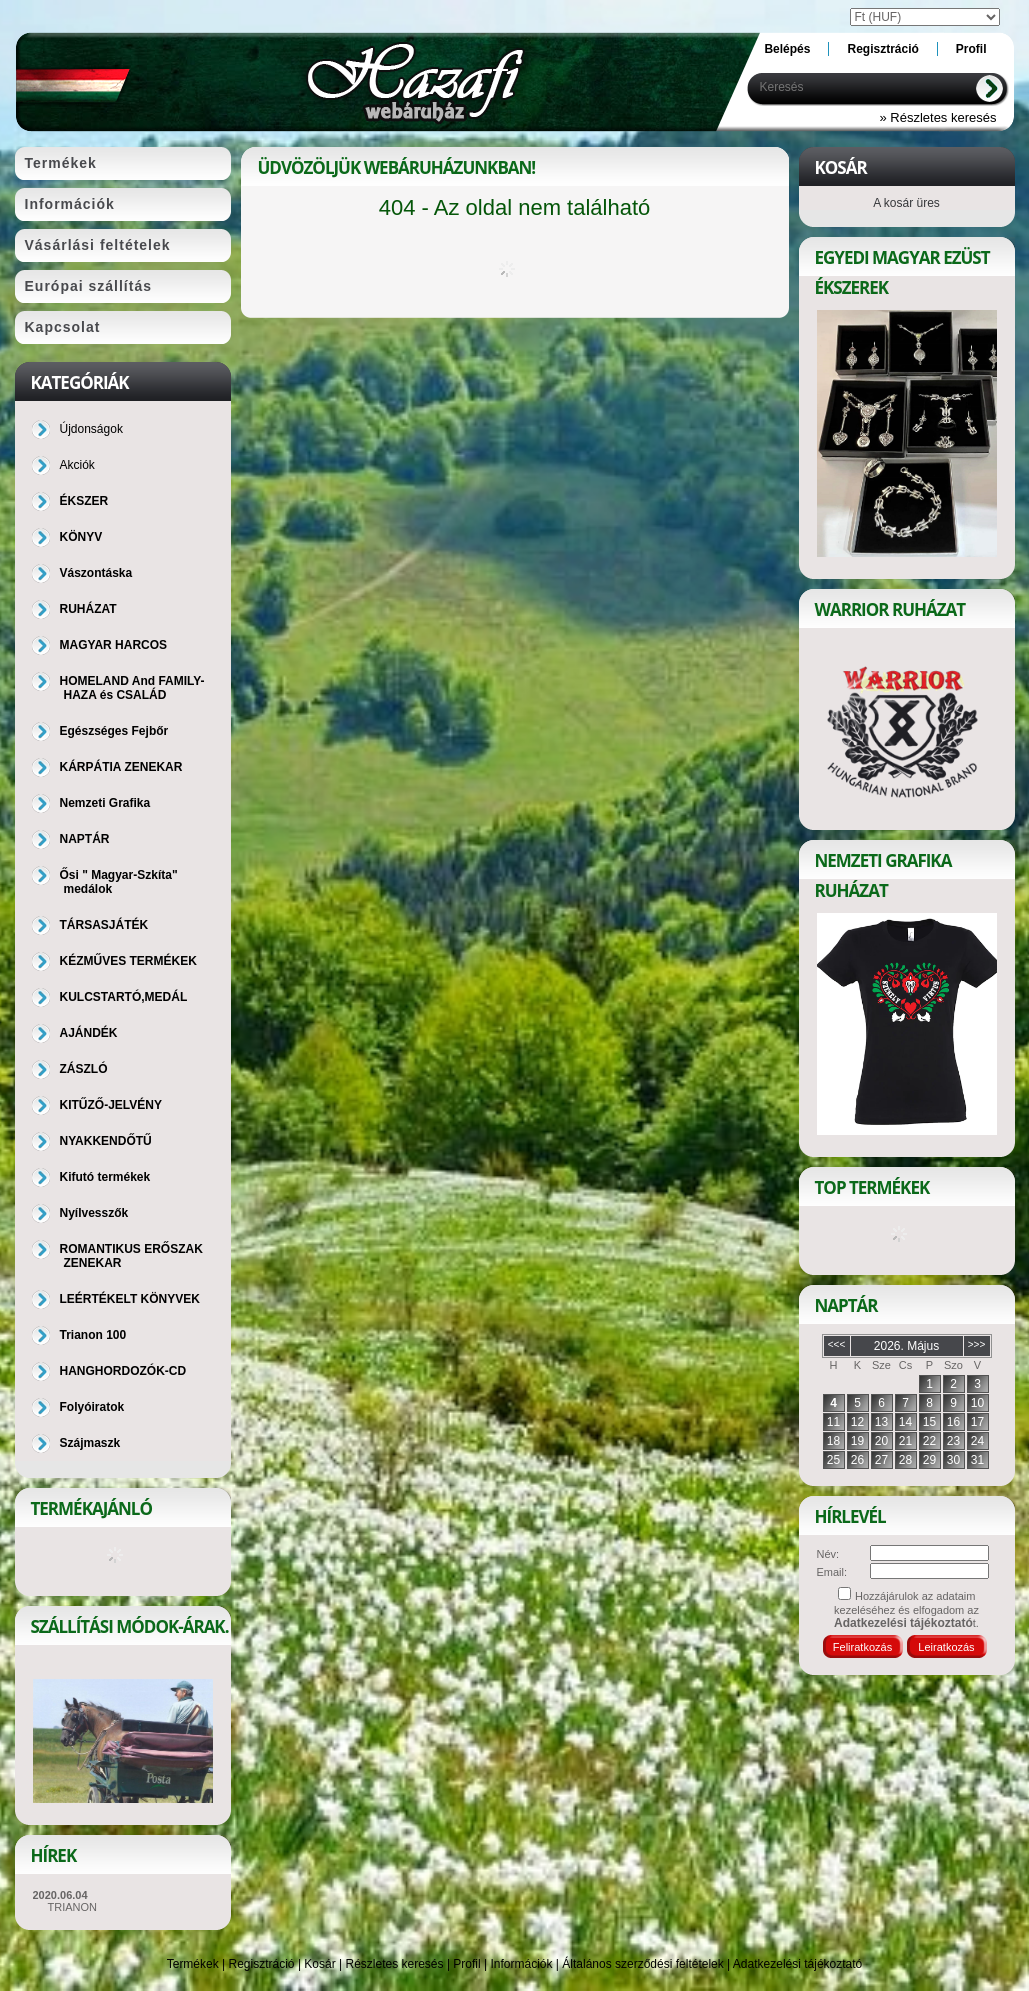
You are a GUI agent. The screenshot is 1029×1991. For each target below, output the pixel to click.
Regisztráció (262, 1964)
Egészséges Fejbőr (114, 731)
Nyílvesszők (94, 1213)
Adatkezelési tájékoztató (797, 1964)
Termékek (193, 1964)
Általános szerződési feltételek (642, 1964)
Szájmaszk (90, 1443)
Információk (521, 1964)
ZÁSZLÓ (84, 1069)
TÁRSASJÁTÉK (104, 925)
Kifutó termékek (105, 1177)
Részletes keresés (395, 1964)
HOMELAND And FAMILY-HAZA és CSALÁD (132, 688)
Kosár (319, 1964)
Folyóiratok (92, 1407)
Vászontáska (96, 573)
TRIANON (73, 1907)
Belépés (787, 49)
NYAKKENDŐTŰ (106, 1141)
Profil (466, 1964)
